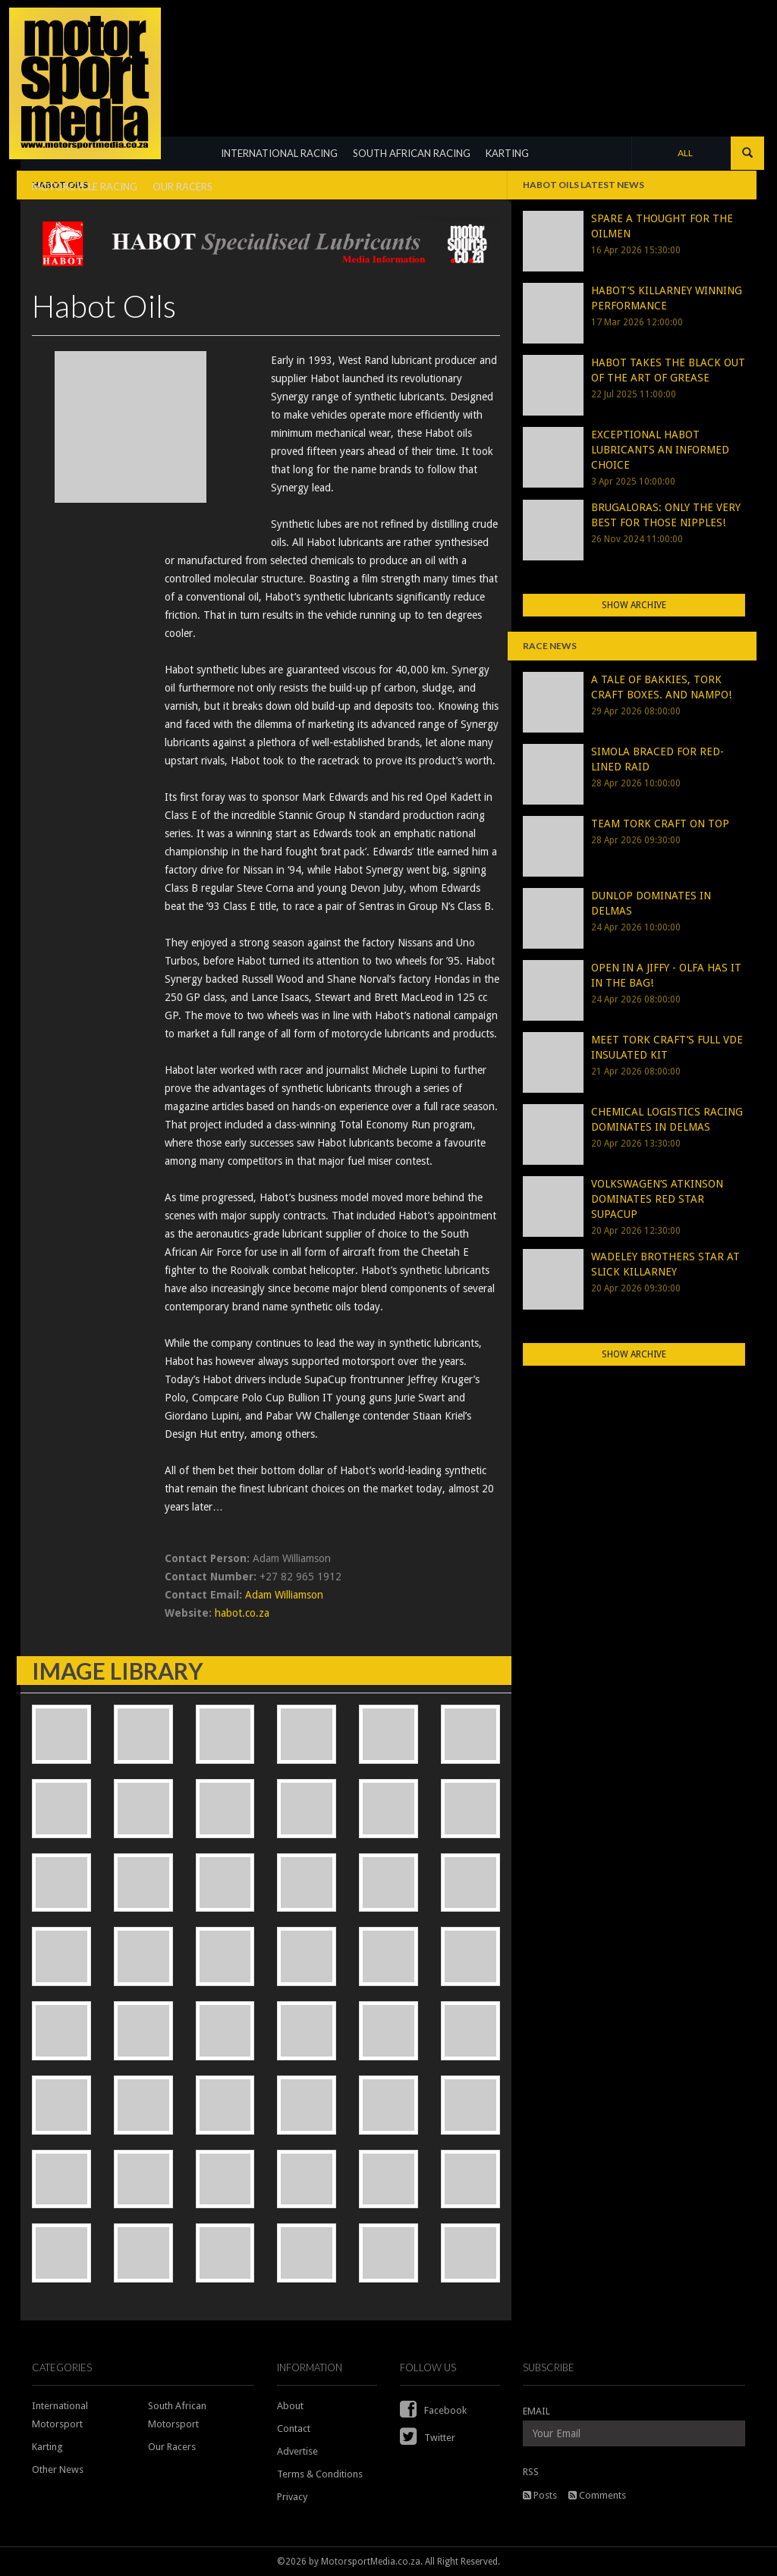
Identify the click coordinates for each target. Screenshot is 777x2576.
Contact (293, 2428)
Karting (47, 2446)
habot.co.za (242, 1613)
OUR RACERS (182, 186)
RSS (531, 2471)
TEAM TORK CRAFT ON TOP (660, 823)
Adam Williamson (284, 1595)
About (290, 2405)
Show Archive (634, 605)
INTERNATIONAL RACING (279, 153)
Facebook (433, 2410)
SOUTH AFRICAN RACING (411, 153)
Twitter (427, 2437)
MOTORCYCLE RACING (84, 186)
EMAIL (536, 2411)
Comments (597, 2495)
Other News (57, 2469)
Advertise (297, 2451)
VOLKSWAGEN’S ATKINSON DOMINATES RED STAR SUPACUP (657, 1199)
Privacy (292, 2496)
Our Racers (172, 2446)
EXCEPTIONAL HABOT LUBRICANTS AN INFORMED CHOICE (660, 449)
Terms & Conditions (320, 2474)
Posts (540, 2495)
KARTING (507, 153)
